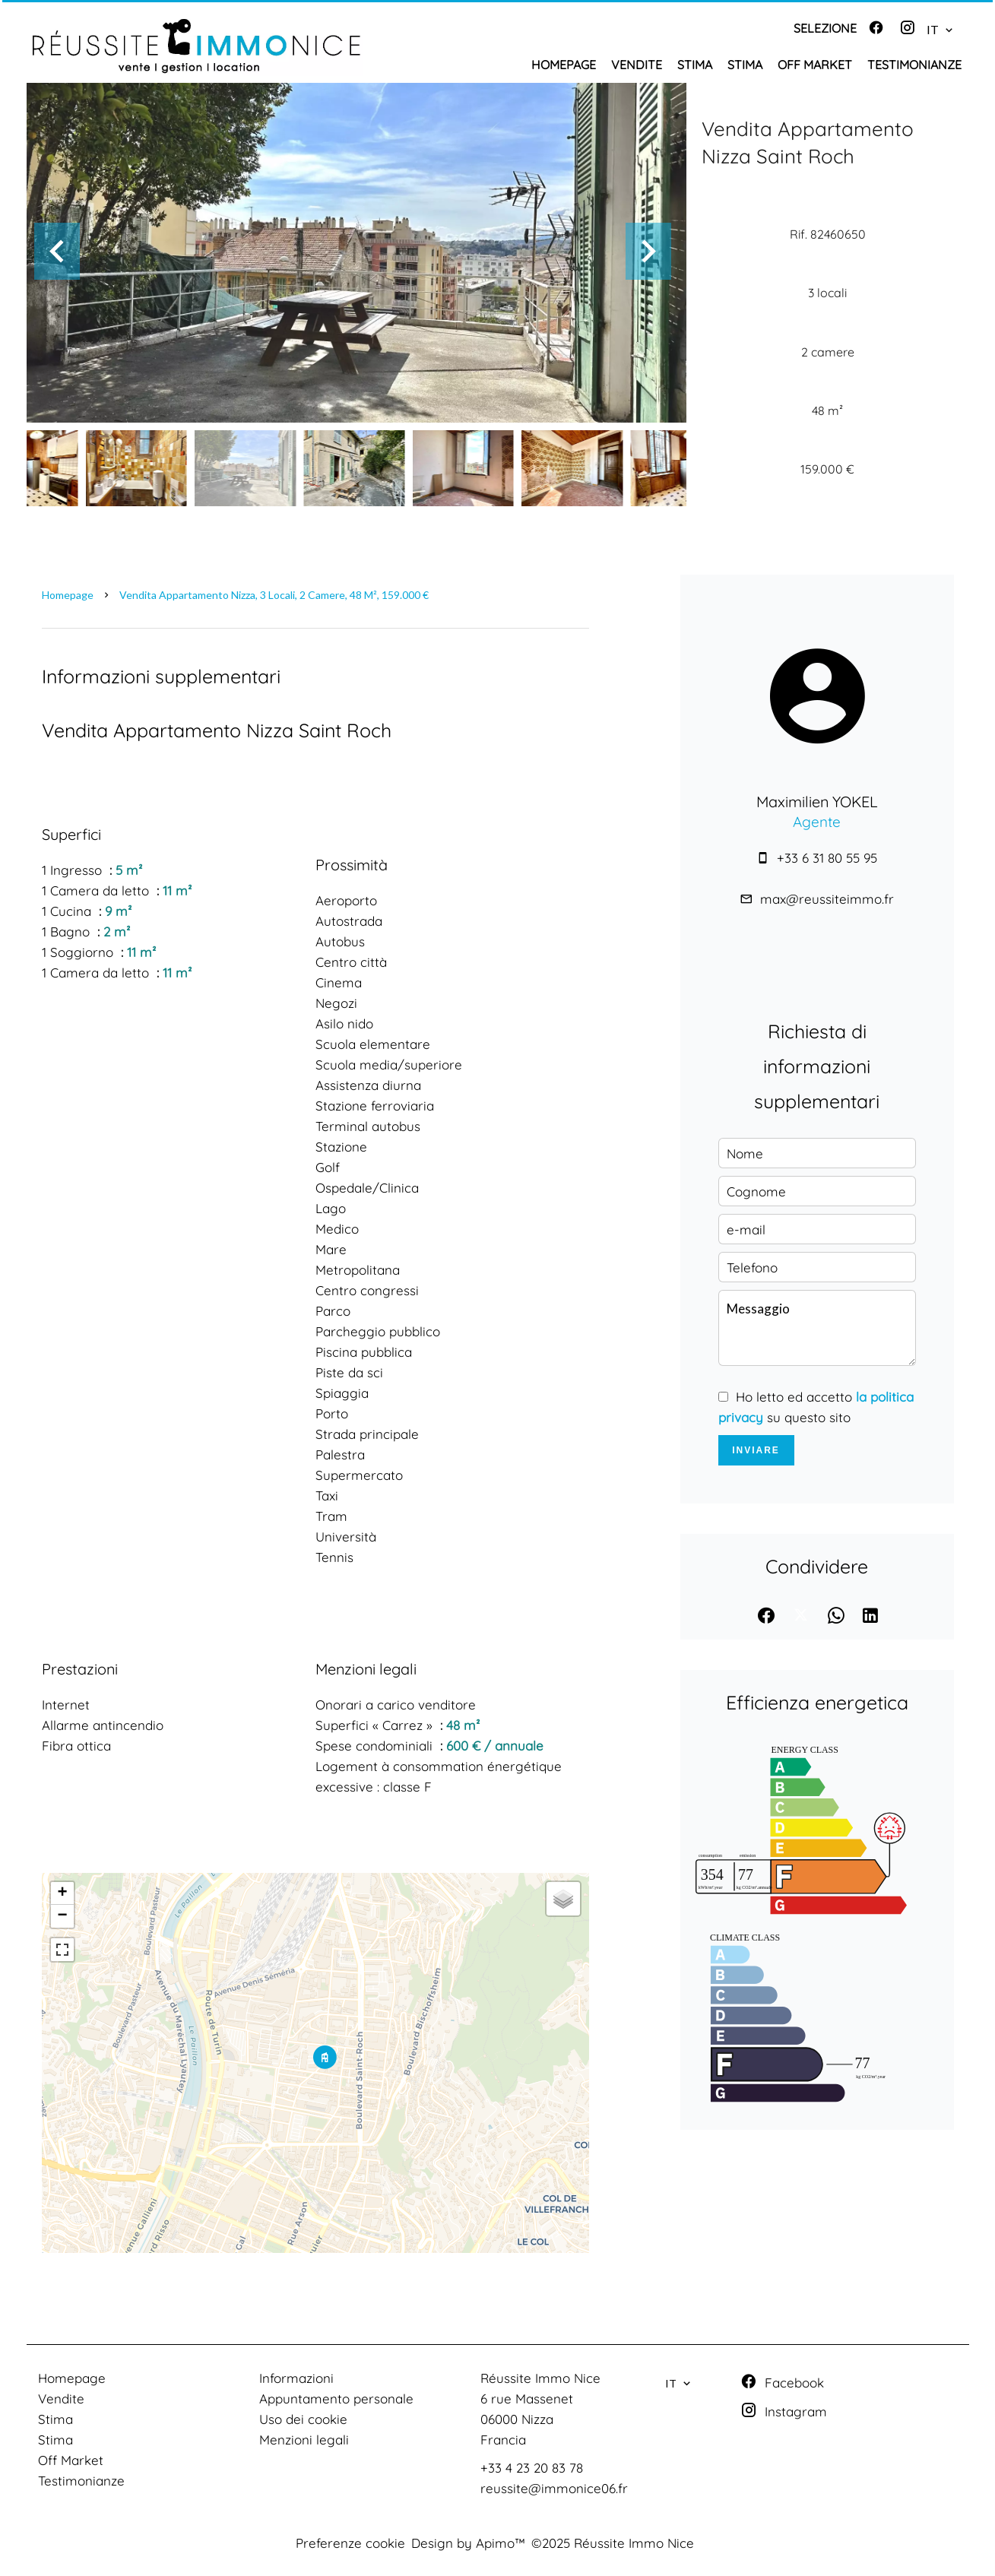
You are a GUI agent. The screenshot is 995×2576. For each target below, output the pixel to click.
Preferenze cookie (350, 2543)
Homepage (67, 594)
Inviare (756, 1450)
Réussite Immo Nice (540, 2378)
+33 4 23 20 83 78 (531, 2468)
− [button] (62, 1916)
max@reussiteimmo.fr (827, 899)
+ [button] (62, 1893)
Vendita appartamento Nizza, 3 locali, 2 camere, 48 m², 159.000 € (274, 594)
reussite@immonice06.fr (554, 2488)
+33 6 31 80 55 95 (827, 858)
